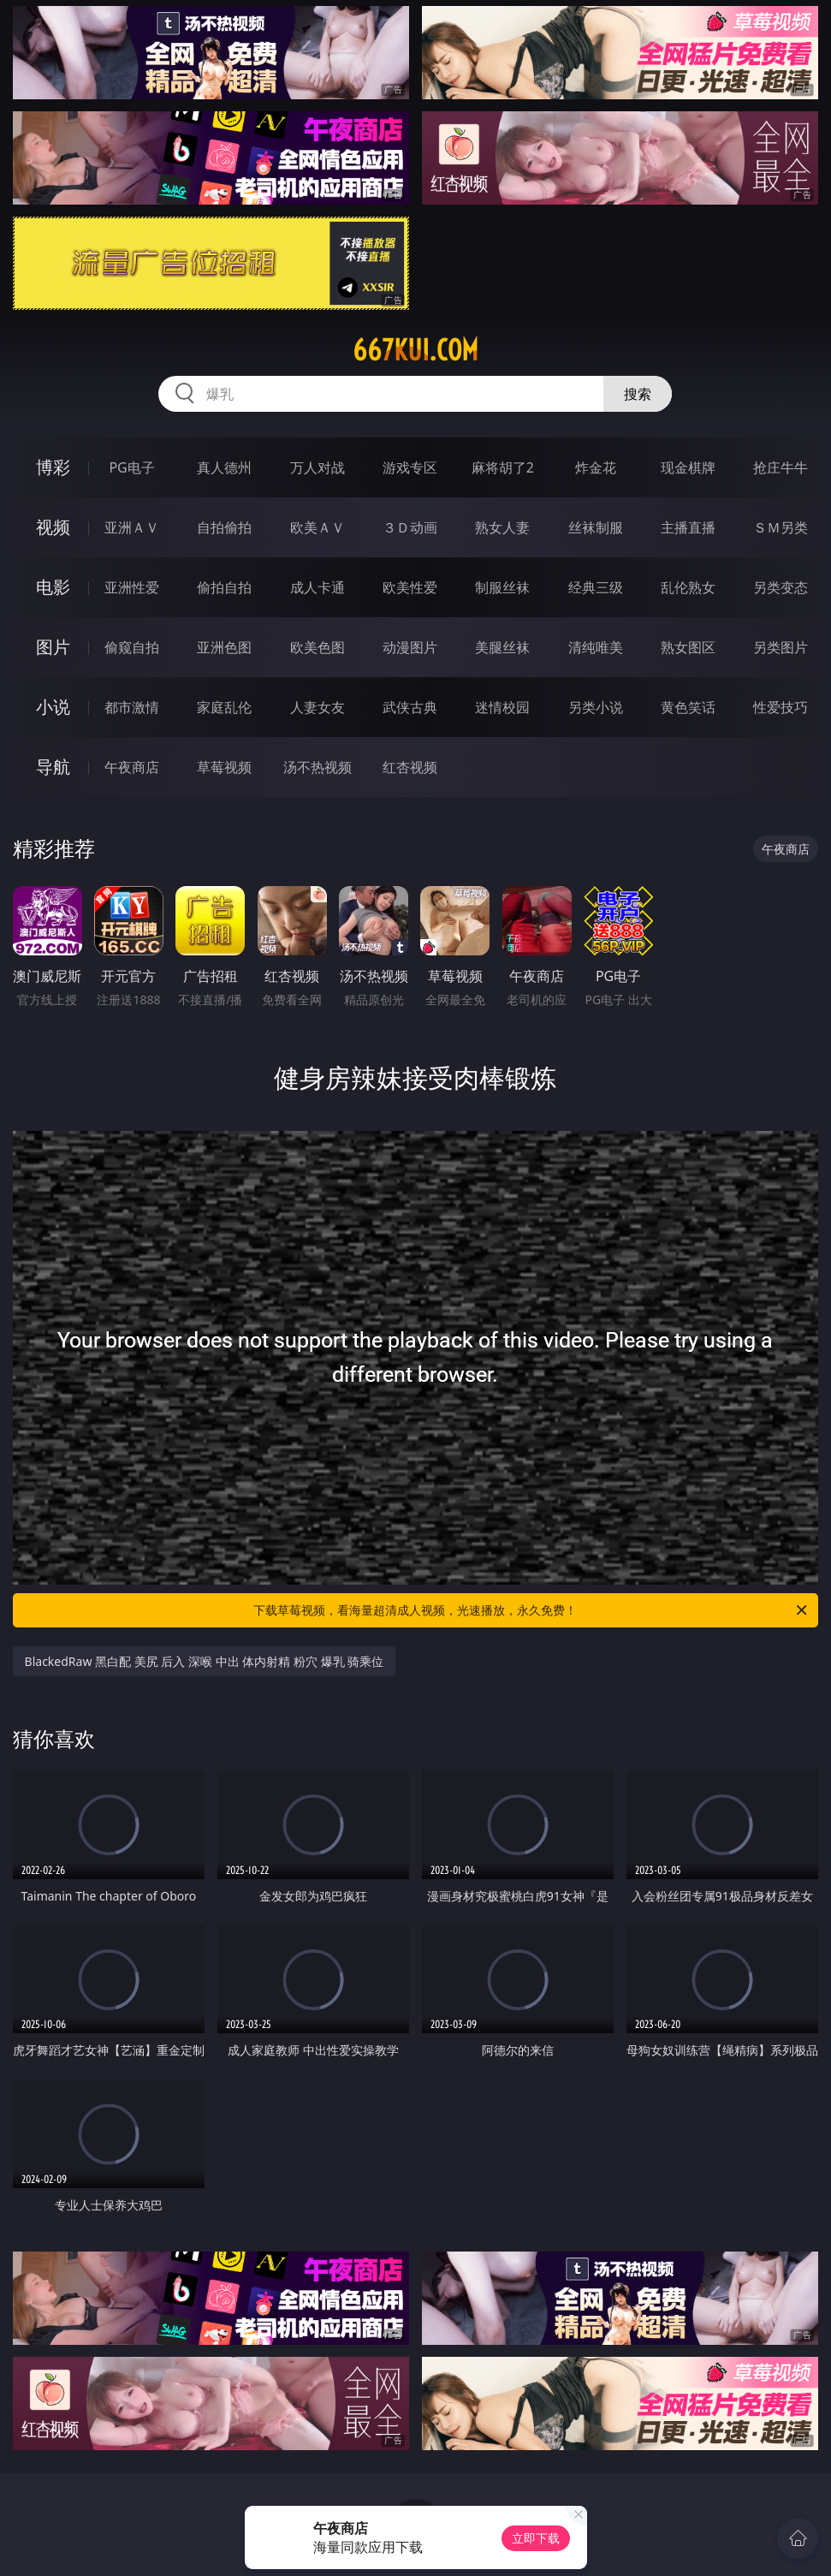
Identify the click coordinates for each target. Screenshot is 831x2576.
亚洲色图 (224, 647)
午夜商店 (131, 767)
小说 (53, 706)
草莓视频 (224, 767)
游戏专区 (410, 467)
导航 (53, 766)
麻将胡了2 (503, 467)
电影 (53, 586)
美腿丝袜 (502, 647)
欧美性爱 (410, 587)
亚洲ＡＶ (131, 527)
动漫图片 (410, 647)
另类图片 (780, 647)
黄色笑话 (688, 707)
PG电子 (131, 467)
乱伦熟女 (688, 587)
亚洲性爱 (131, 587)
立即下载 (536, 2538)
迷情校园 (502, 707)
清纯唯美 (595, 647)
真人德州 (224, 467)
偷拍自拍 (224, 587)
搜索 (637, 393)
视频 (53, 526)
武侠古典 (410, 707)
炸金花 (595, 467)
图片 (53, 646)
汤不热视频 (317, 767)
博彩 (53, 467)
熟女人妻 (502, 527)
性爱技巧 (780, 707)
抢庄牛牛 (780, 467)
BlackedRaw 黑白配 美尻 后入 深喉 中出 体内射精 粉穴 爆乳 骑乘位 (204, 1661)
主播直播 (688, 527)
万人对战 (317, 467)
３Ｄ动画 (410, 527)
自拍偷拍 (224, 527)
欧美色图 (317, 647)
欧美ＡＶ (317, 527)
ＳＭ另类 (780, 527)
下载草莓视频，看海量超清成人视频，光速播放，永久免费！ (531, 1610)
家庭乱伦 (224, 707)
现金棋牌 (688, 467)
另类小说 (595, 707)
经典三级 (595, 587)
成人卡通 (317, 587)
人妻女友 (317, 707)
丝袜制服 (595, 527)
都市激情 (131, 707)
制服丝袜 (502, 587)
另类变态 (780, 587)
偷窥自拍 (131, 647)
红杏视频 (410, 767)
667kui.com (415, 350)
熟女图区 (688, 647)
